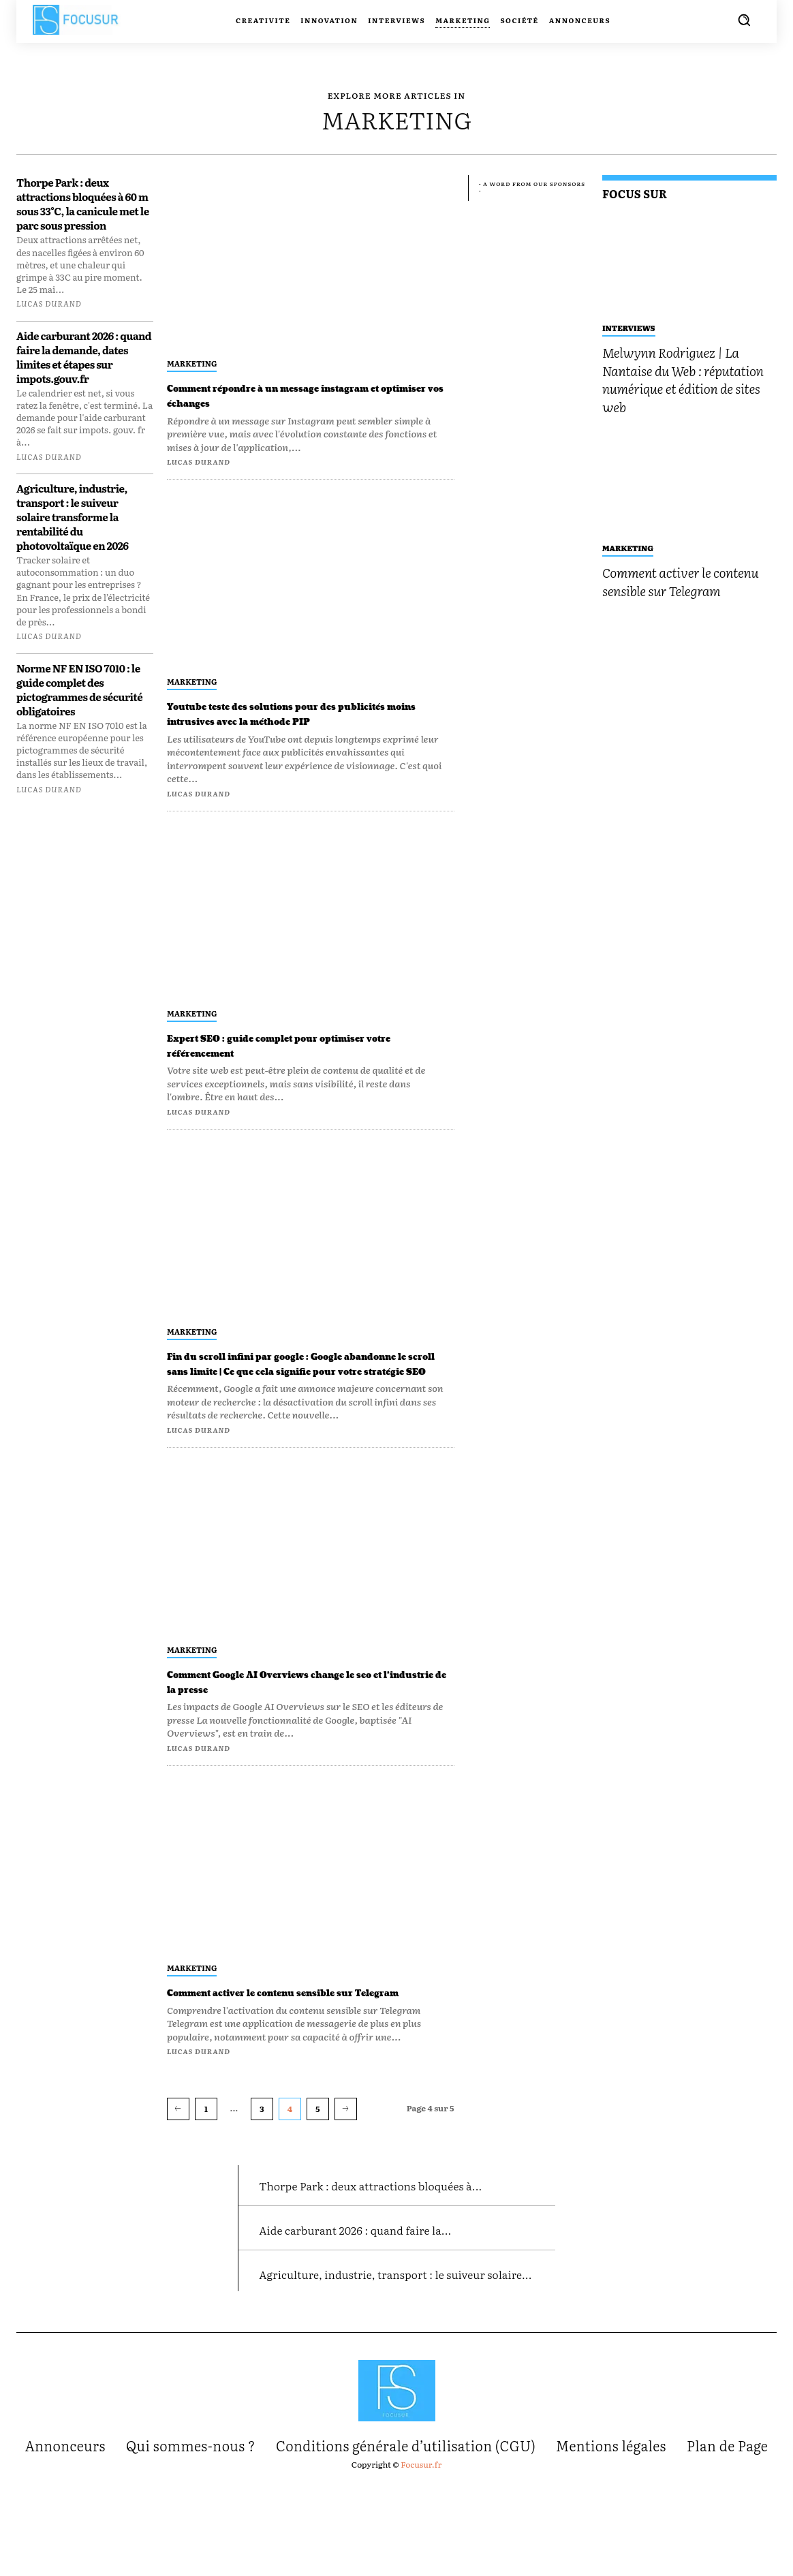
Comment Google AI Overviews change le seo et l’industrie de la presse (306, 1711)
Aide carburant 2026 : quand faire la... (390, 2296)
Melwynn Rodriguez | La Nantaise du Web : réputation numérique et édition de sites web (683, 379)
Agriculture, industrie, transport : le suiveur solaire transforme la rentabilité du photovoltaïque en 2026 (72, 516)
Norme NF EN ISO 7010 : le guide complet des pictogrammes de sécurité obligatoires (79, 689)
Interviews (628, 327)
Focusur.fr (421, 2557)
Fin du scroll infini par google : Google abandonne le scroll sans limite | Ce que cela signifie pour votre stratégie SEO (301, 1386)
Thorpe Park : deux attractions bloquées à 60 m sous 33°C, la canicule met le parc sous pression (82, 203)
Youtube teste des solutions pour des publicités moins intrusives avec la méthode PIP (291, 721)
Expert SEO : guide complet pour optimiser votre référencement (276, 1060)
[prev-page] (178, 2153)
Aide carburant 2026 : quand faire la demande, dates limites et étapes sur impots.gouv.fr (83, 357)
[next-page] (346, 2153)
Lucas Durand (49, 303)
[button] (744, 19)
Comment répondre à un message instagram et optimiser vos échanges (292, 395)
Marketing (192, 363)
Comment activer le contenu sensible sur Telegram (306, 2029)
